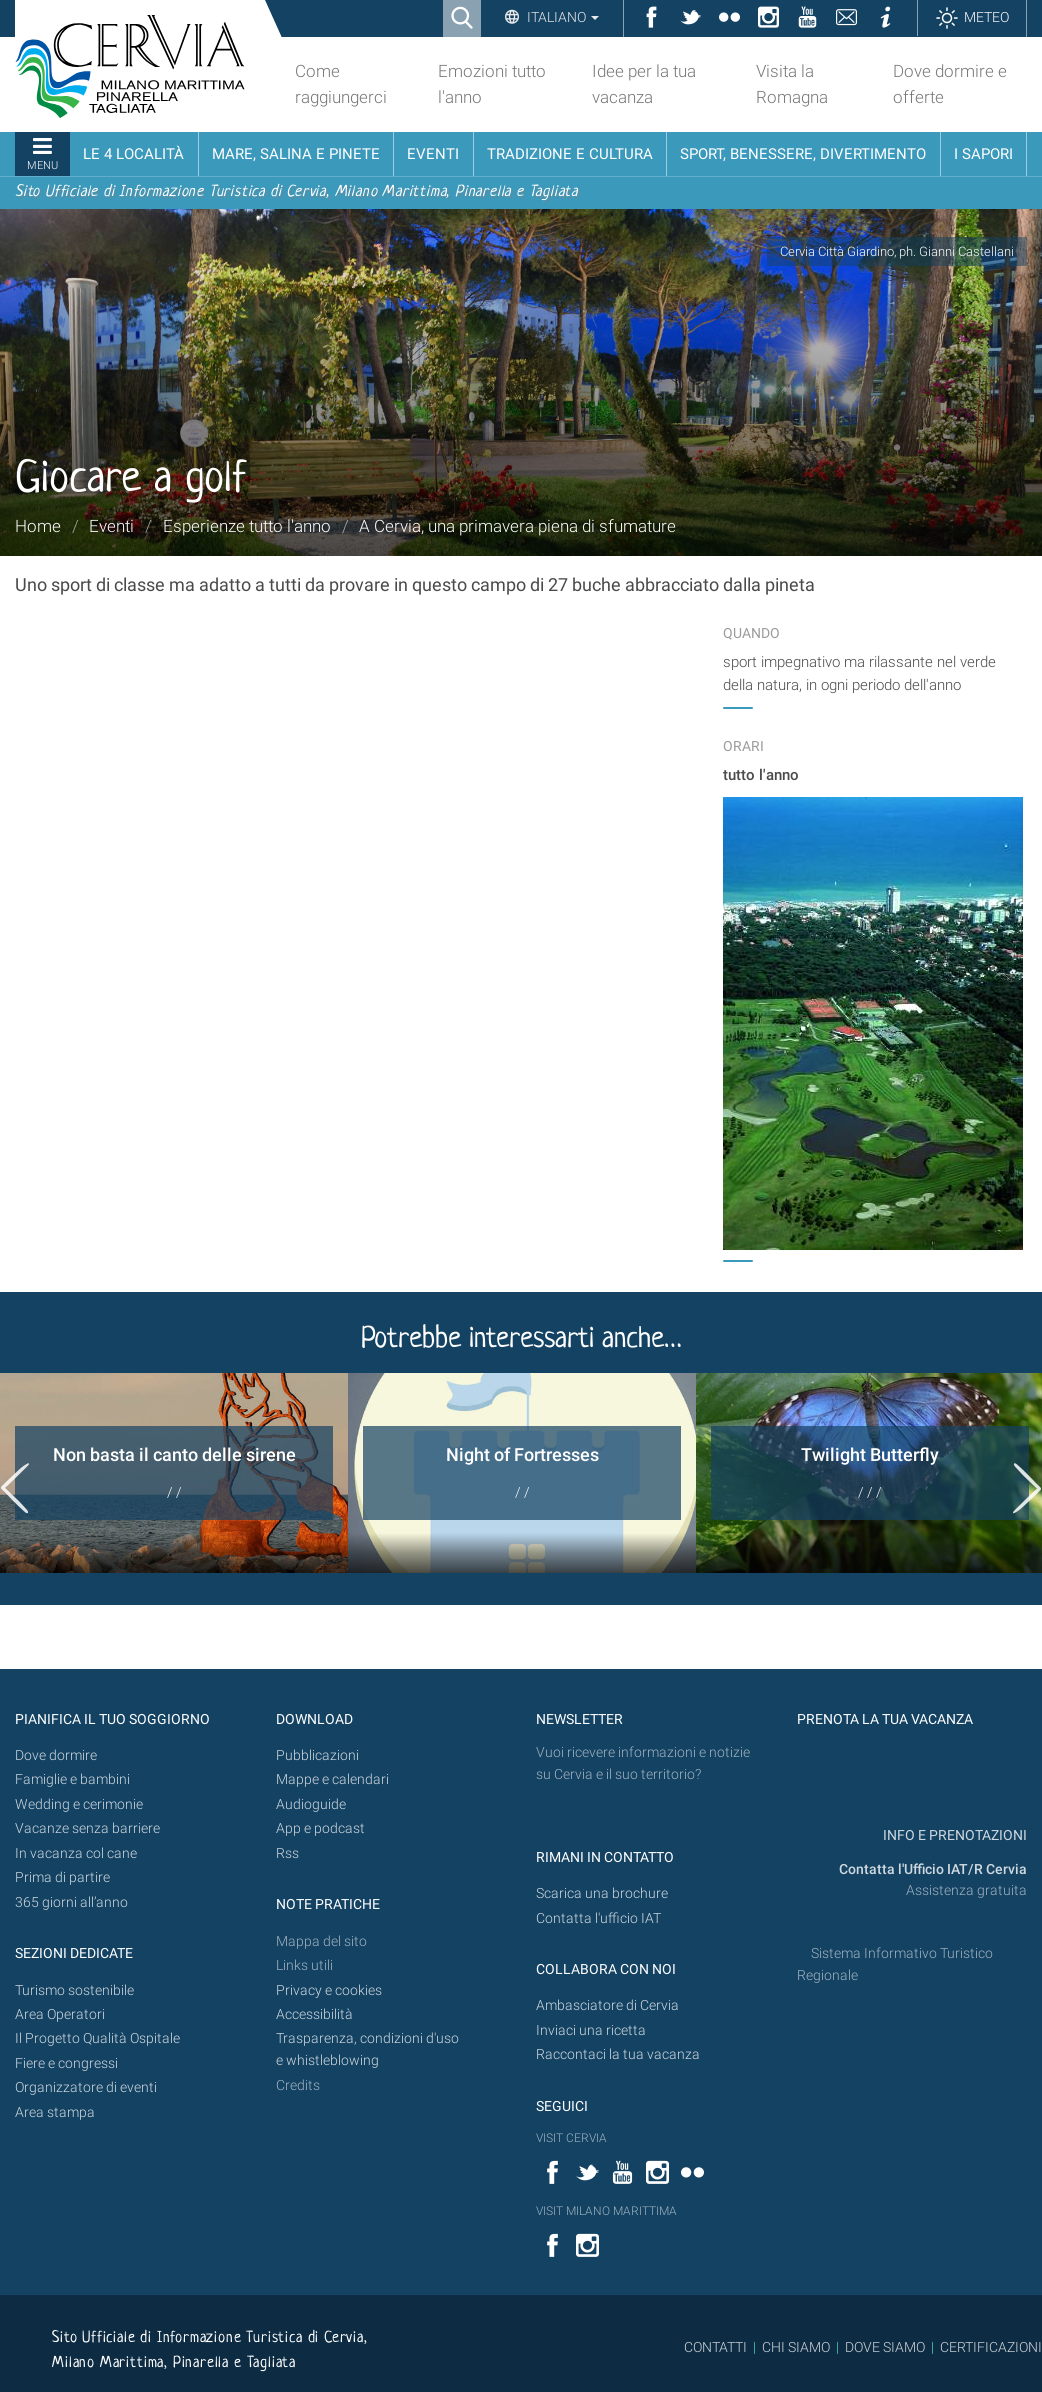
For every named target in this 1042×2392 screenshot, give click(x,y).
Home (38, 526)
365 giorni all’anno (71, 1902)
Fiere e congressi (66, 2063)
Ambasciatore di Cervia (607, 2005)
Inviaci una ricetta (591, 2030)
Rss (287, 1853)
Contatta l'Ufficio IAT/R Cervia (933, 1869)
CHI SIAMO (796, 2347)
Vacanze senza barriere (87, 1828)
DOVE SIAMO (883, 2347)
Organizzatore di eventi (86, 2087)
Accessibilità (314, 2014)
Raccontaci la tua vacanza (618, 2054)
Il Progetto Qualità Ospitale (97, 2038)
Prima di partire (62, 1877)
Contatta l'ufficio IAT (598, 1918)
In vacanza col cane (76, 1853)
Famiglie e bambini (72, 1779)
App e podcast (320, 1828)
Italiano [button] (561, 17)
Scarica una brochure (602, 1893)
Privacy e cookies (329, 1990)
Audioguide (311, 1804)
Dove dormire (56, 1755)
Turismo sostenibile (74, 1990)
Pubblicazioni (317, 1755)
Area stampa (55, 2112)
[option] (174, 1473)
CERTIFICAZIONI (991, 2347)
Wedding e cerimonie (79, 1804)
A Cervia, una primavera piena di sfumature (517, 526)
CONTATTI (715, 2347)
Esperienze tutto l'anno (247, 526)
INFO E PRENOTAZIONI (953, 1835)
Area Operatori (60, 2014)
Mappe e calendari (332, 1779)
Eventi (111, 526)
